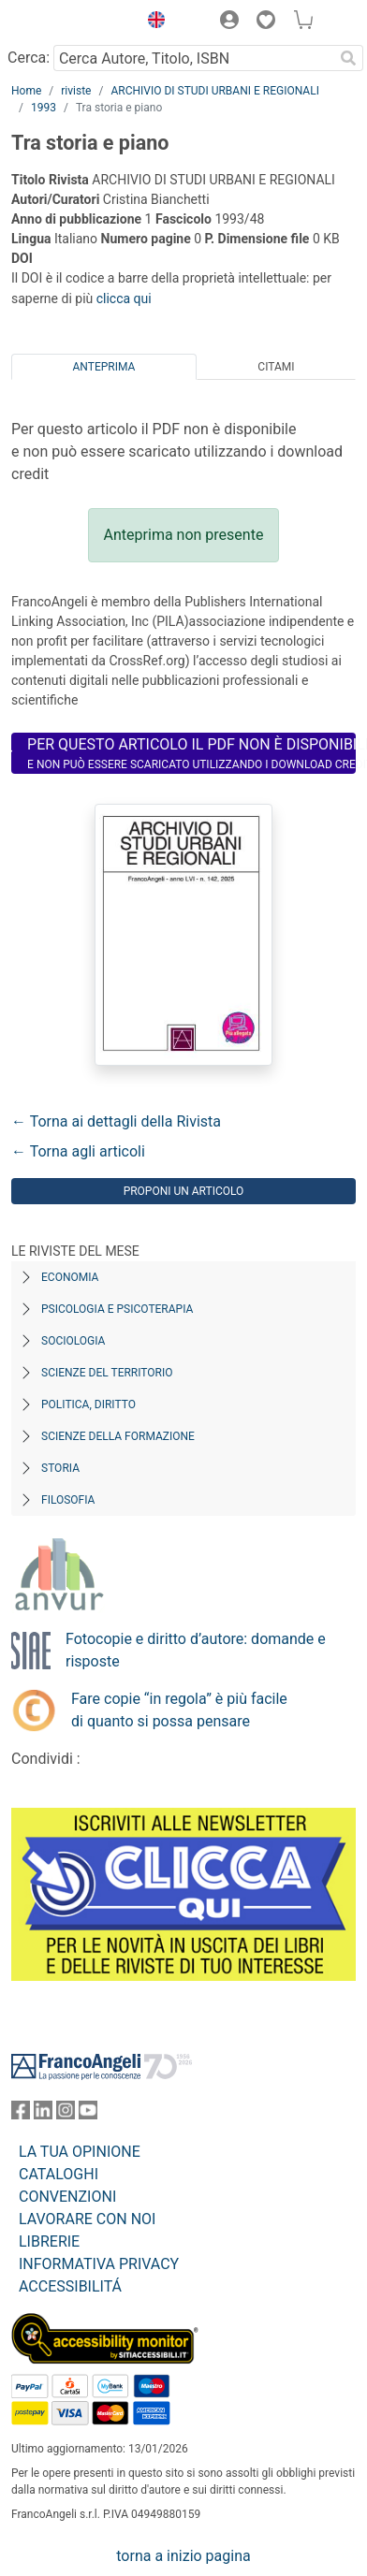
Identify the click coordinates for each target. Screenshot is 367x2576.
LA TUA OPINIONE (79, 2152)
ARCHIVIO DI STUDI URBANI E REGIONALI (214, 90)
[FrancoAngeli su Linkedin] (43, 2114)
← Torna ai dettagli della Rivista (116, 1121)
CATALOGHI (58, 2174)
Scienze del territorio (107, 1372)
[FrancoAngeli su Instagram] (65, 2114)
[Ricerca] (348, 58)
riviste (76, 90)
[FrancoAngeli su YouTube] (88, 2114)
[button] (151, 22)
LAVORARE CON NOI (87, 2219)
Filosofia (68, 1499)
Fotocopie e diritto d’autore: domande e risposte (196, 1650)
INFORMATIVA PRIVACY (99, 2264)
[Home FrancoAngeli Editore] (69, 22)
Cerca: (28, 57)
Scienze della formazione (118, 1436)
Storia (60, 1468)
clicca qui (124, 298)
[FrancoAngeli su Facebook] (20, 2114)
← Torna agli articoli (78, 1151)
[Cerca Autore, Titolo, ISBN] (193, 58)
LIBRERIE (49, 2241)
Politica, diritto (88, 1404)
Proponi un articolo (184, 1191)
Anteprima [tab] (104, 366)
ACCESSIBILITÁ (70, 2286)
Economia (69, 1277)
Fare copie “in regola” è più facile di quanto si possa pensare (179, 1710)
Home (26, 90)
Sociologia (73, 1340)
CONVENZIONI (67, 2196)
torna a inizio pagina (183, 2556)
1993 (43, 107)
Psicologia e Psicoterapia (117, 1309)
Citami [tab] (275, 366)
